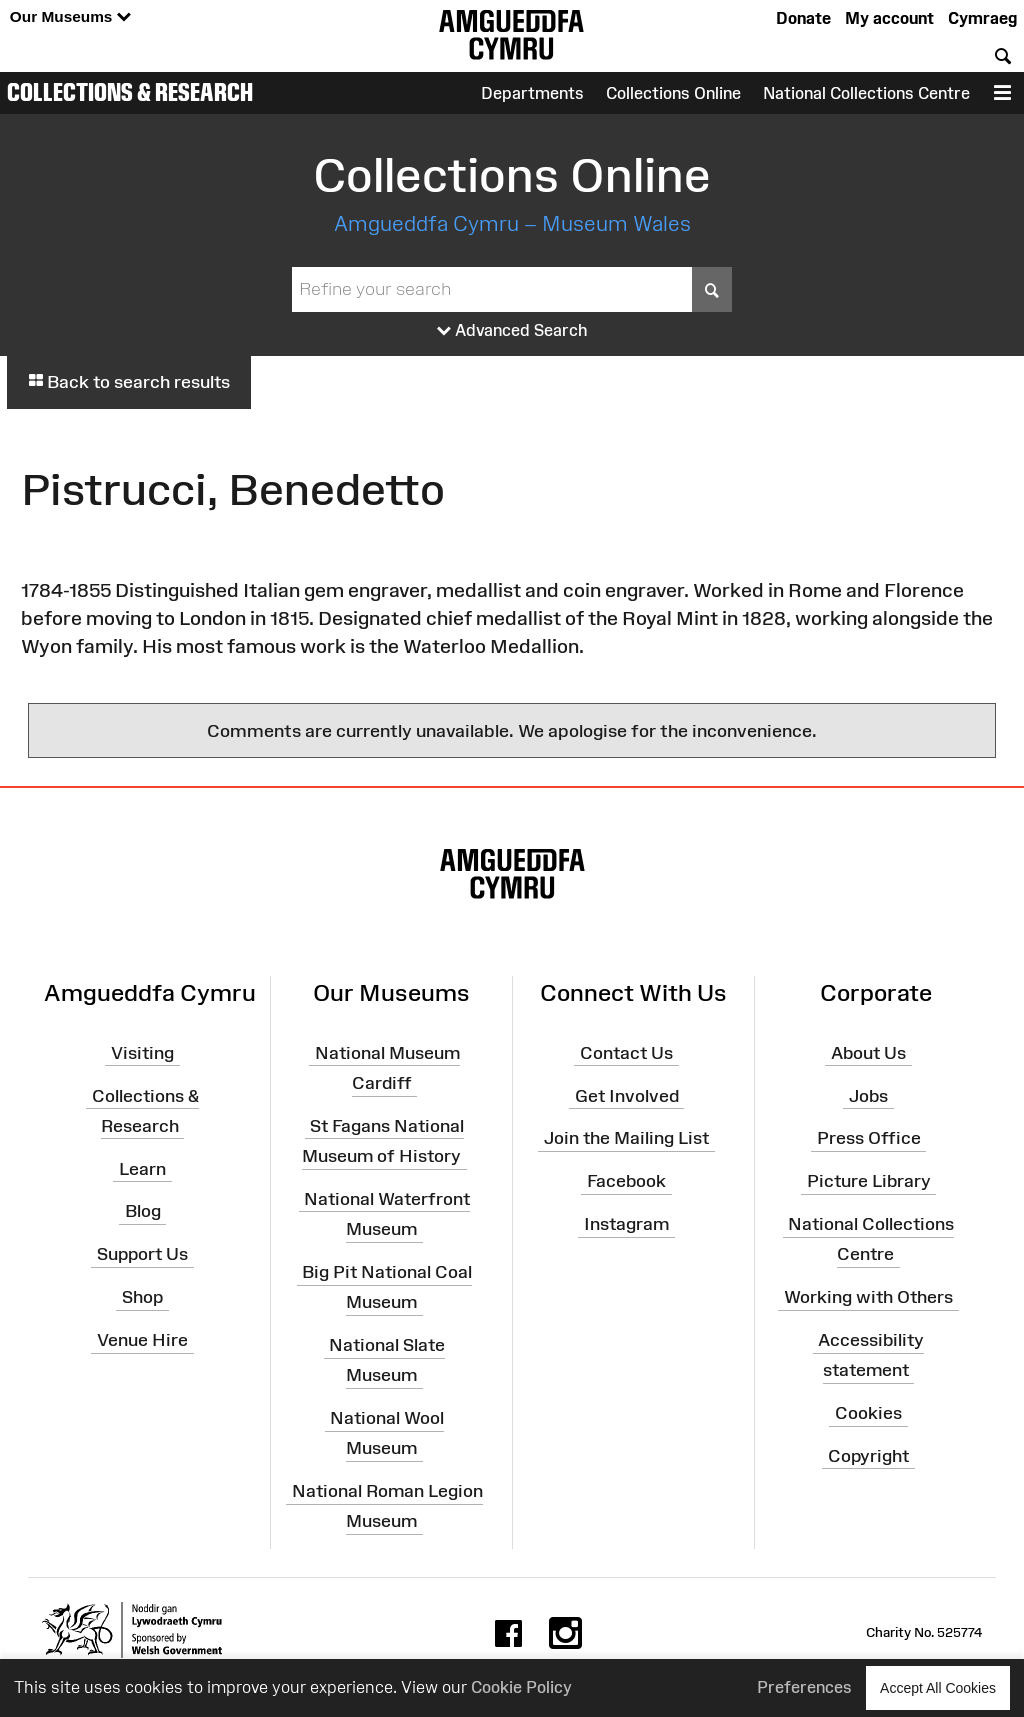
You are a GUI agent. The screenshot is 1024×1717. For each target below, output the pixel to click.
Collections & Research (130, 92)
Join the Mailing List (626, 1138)
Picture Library (869, 1181)
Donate (803, 18)
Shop (142, 1297)
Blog (143, 1211)
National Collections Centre (866, 93)
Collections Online (673, 93)
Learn (142, 1168)
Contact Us (626, 1053)
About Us (868, 1053)
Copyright (868, 1456)
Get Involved (627, 1095)
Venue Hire (142, 1340)
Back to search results (129, 382)
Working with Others (868, 1297)
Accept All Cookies (938, 1687)
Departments (532, 93)
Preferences (804, 1687)
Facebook (626, 1181)
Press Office (869, 1138)
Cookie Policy (521, 1687)
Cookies (868, 1413)
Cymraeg (982, 18)
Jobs (868, 1095)
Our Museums (70, 17)
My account (889, 18)
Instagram (626, 1224)
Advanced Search (512, 331)
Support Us (142, 1254)
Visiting (142, 1053)
